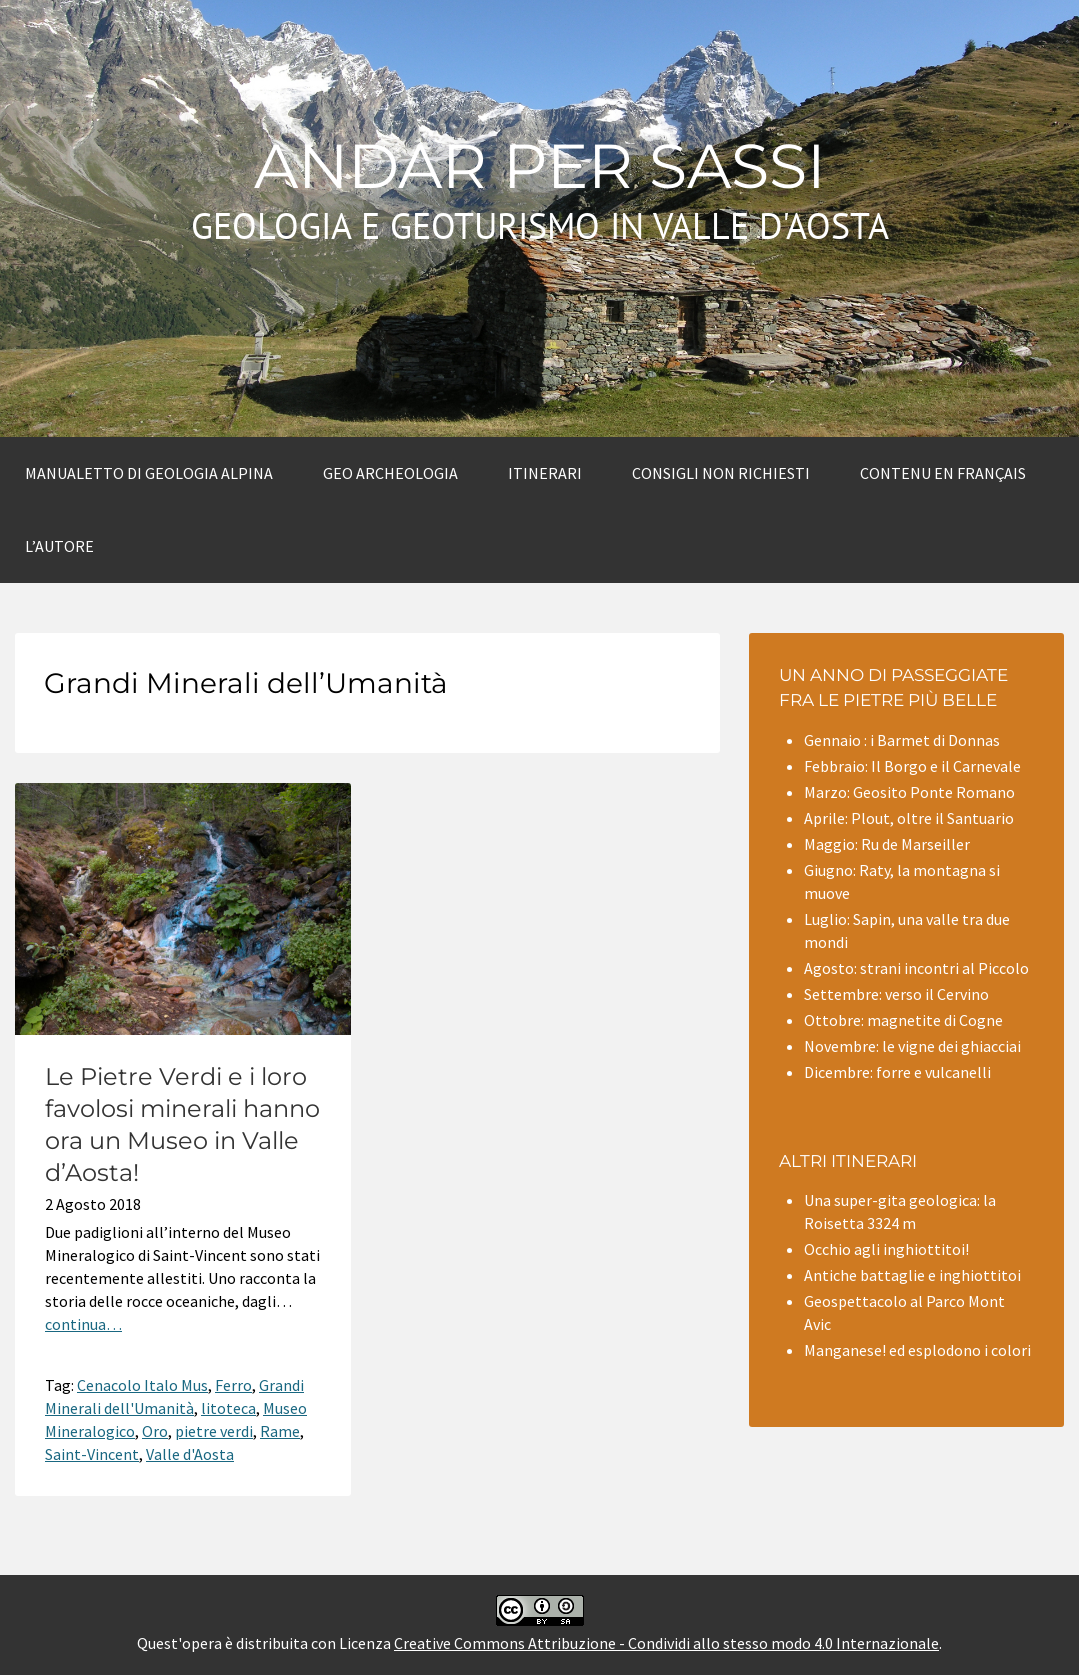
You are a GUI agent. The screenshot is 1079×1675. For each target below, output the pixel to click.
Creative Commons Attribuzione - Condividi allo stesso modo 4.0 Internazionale (666, 1643)
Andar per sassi (540, 166)
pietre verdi (214, 1431)
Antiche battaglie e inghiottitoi (912, 1275)
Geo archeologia (390, 473)
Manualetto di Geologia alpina (149, 473)
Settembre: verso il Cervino (896, 994)
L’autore (59, 546)
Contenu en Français (943, 473)
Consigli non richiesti (721, 473)
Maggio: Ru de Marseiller (887, 844)
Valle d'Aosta (190, 1454)
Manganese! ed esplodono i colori (917, 1350)
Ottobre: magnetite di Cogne (903, 1020)
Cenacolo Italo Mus (142, 1385)
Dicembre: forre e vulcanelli (897, 1072)
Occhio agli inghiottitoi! (886, 1249)
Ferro (233, 1385)
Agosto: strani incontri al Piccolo (916, 968)
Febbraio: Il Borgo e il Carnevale (912, 766)
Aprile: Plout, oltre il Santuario (909, 818)
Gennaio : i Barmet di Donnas (902, 740)
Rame (280, 1431)
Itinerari (545, 473)
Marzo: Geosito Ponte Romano (909, 792)
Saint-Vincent (92, 1454)
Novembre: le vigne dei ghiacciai (912, 1046)
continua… (83, 1324)
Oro (155, 1431)
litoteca (228, 1408)
